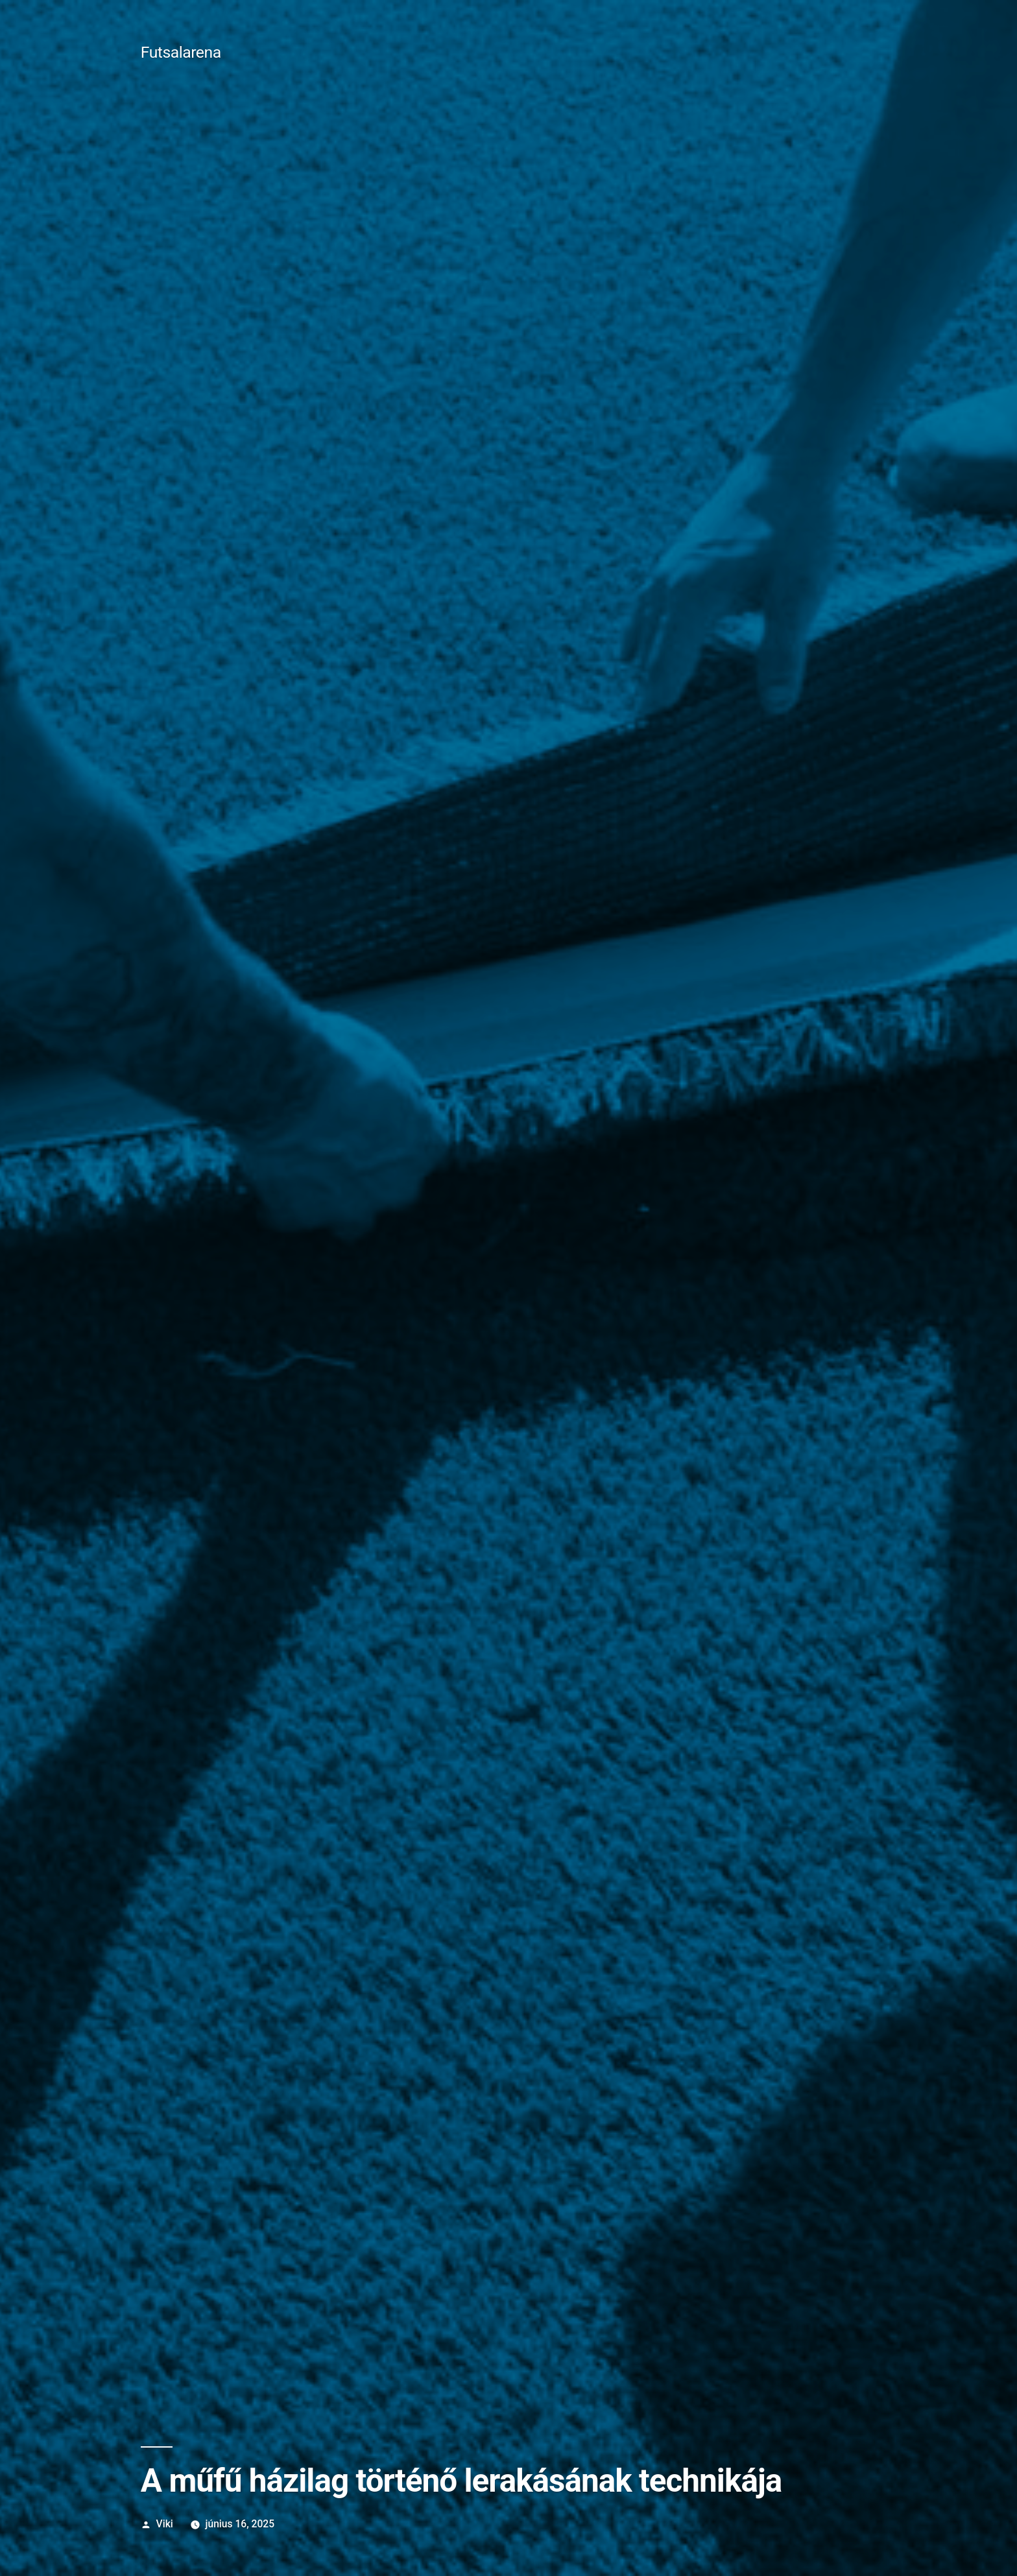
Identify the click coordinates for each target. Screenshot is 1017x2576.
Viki (164, 2524)
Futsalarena (181, 52)
